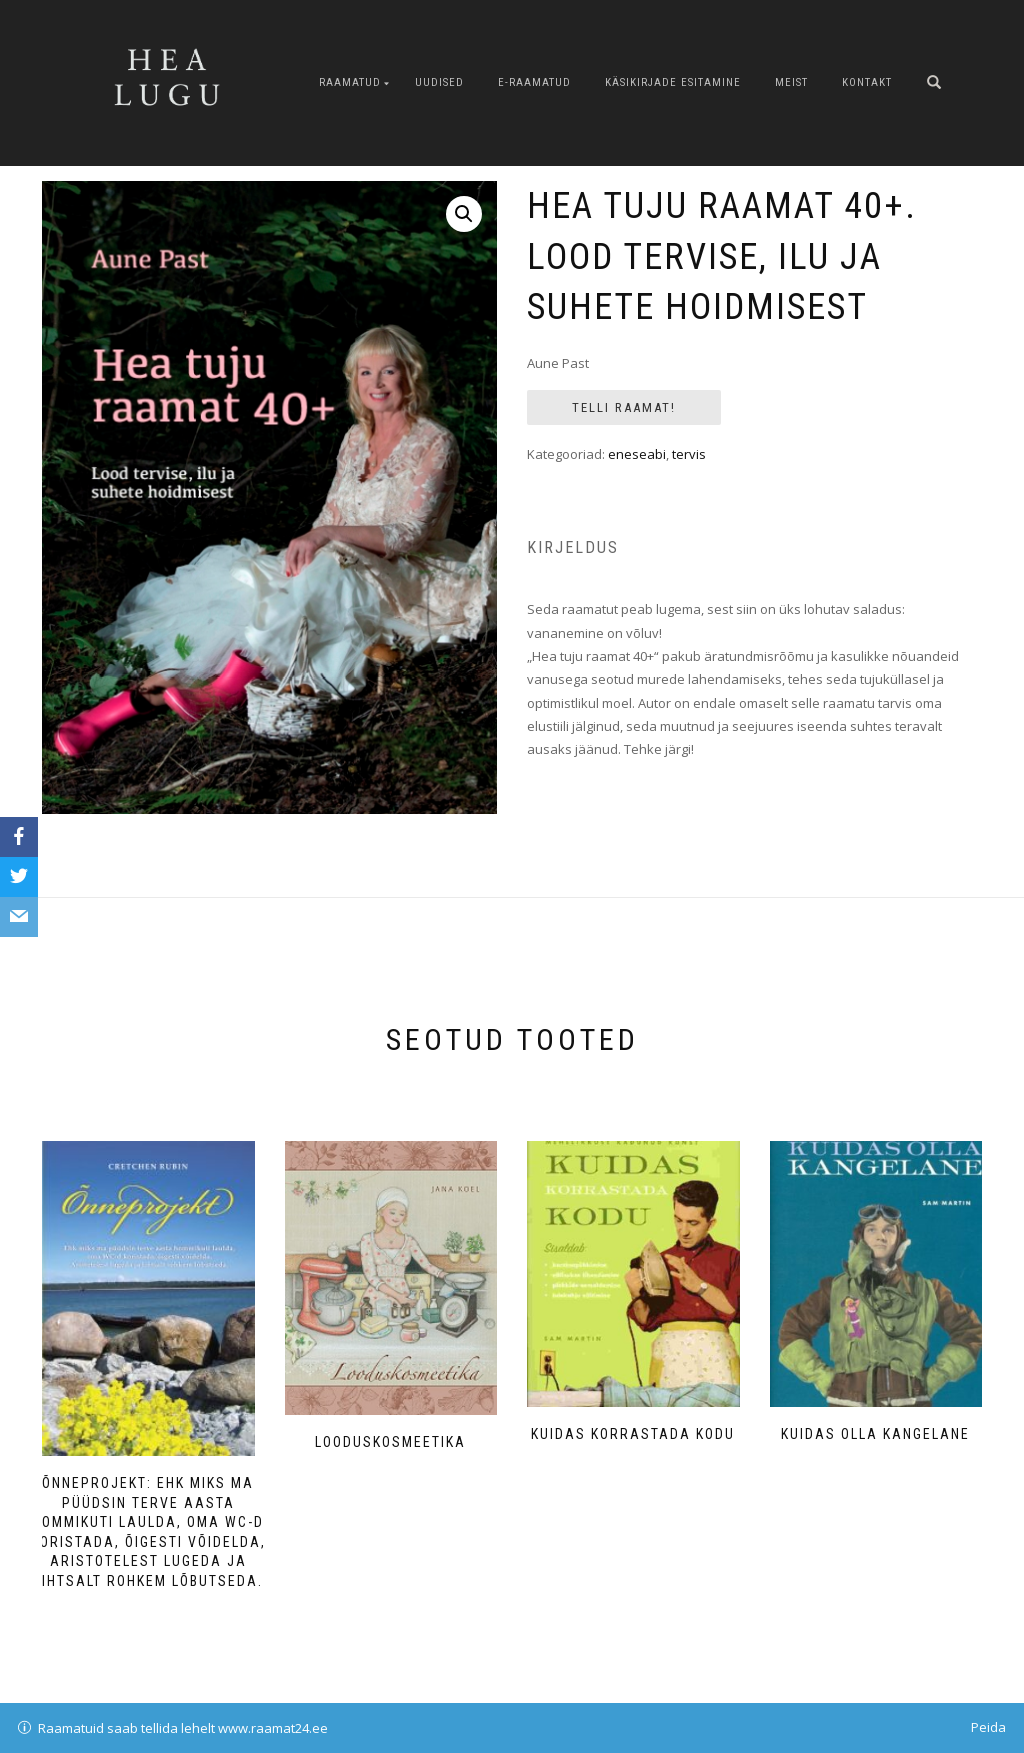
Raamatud (350, 82)
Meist (791, 82)
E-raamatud (534, 82)
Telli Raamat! (624, 407)
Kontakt (867, 82)
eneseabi (637, 454)
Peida (988, 1727)
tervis (689, 454)
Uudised (439, 82)
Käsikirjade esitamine (673, 82)
